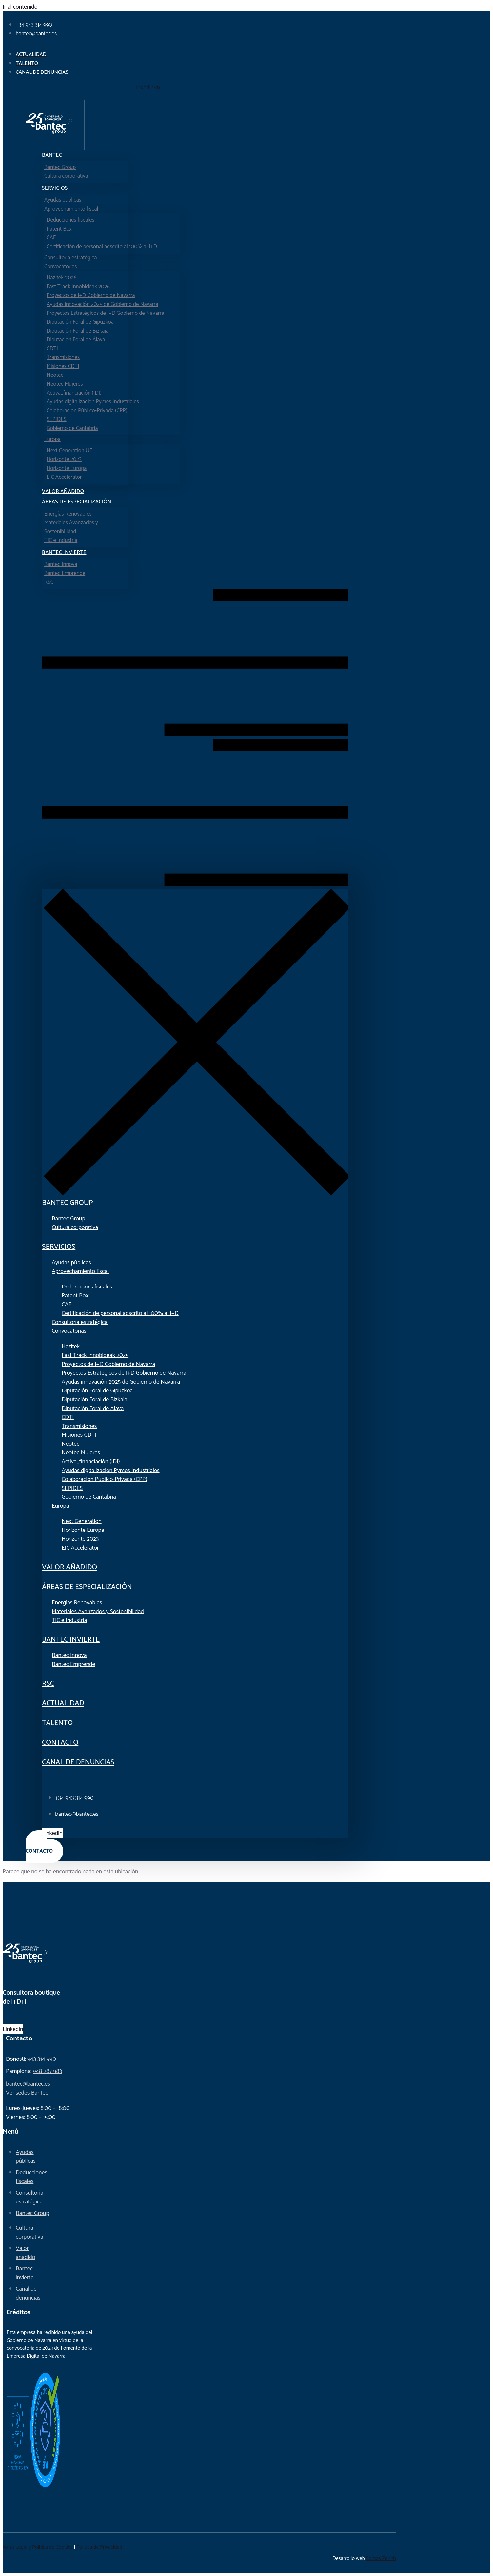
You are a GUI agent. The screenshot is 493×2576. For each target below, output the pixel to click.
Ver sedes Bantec (27, 2093)
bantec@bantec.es (28, 2084)
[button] (195, 739)
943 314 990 (41, 2059)
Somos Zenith (381, 2558)
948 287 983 (47, 2071)
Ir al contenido (20, 7)
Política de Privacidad (99, 2547)
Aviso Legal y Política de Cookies (37, 2547)
